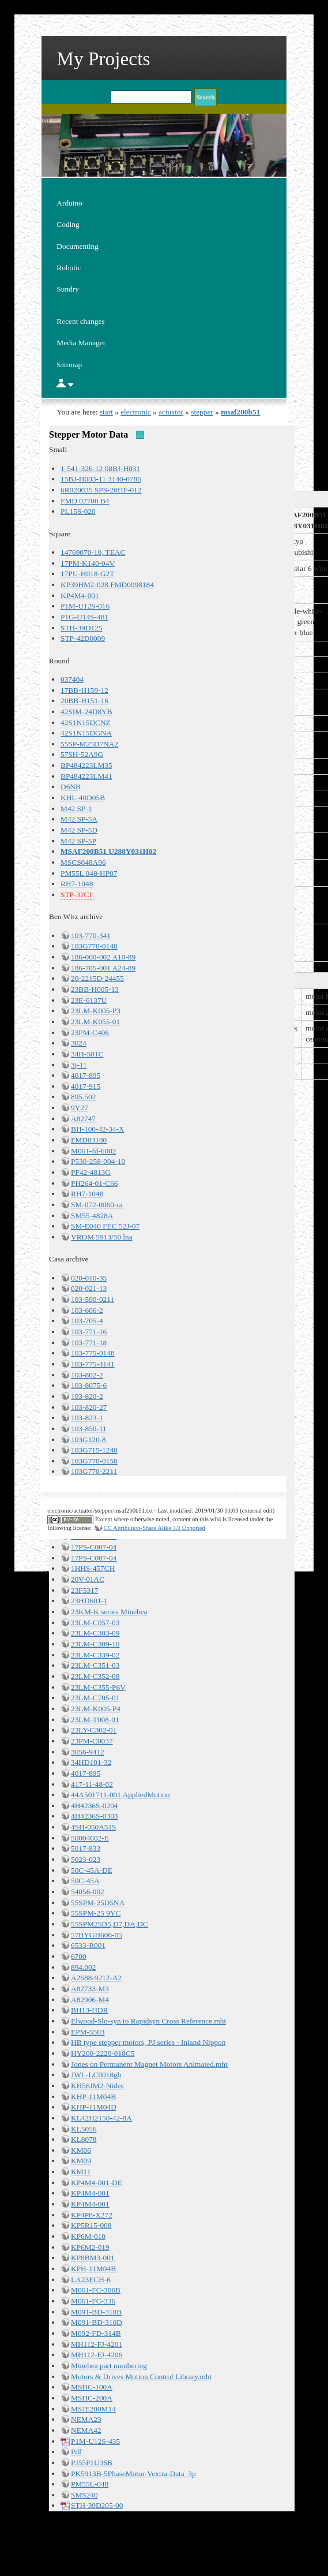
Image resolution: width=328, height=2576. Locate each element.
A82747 (83, 1118)
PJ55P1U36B (91, 2462)
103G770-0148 (94, 946)
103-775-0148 (93, 1353)
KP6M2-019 (90, 2247)
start (106, 412)
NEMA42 (86, 2430)
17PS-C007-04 (93, 1547)
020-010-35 (89, 1278)
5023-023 (85, 1859)
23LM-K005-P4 (95, 1708)
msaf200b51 (240, 412)
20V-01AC (87, 1579)
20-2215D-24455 (97, 978)
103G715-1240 (94, 1450)
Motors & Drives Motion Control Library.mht (141, 2376)
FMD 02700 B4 (85, 500)
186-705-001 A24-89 (103, 968)
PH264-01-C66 (94, 1183)
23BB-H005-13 (95, 989)
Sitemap (69, 364)
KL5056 (83, 2129)
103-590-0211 (92, 1299)
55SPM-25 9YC (95, 1913)
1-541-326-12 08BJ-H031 (100, 468)
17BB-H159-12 (84, 690)
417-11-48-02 (92, 1784)
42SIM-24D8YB (86, 711)
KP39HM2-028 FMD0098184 (107, 584)
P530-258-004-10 (98, 1161)
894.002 (83, 1967)
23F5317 (84, 1590)
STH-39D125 (82, 628)
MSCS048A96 (83, 862)
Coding (67, 224)
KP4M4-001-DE (96, 2182)
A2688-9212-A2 (96, 1977)
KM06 (81, 2150)
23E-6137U (89, 1000)
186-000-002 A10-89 (103, 957)
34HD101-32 (91, 1762)
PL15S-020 (78, 511)
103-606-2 (87, 1310)
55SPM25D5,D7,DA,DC (109, 1924)
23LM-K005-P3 (95, 1010)
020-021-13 (89, 1288)
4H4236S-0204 (94, 1805)
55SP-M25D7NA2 (89, 744)
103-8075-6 (89, 1385)
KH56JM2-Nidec (98, 2085)
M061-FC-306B (95, 2290)
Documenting (77, 246)
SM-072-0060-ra (97, 1204)
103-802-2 (87, 1375)
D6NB (71, 786)
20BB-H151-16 (84, 700)
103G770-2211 (94, 1471)
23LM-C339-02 (95, 1655)
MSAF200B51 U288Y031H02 (108, 851)
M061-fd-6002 (93, 1151)
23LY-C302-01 (93, 1730)
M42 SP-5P (78, 841)
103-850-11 (89, 1428)
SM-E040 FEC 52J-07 (105, 1226)
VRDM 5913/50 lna (102, 1237)
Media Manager (80, 342)
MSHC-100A (91, 2387)
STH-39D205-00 (97, 2505)
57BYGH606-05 (96, 1935)
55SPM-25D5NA (98, 1902)
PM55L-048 (89, 2484)
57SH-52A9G (82, 754)
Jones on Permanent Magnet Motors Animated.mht (149, 2064)
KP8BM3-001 (93, 2257)
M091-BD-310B (96, 2312)
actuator (171, 412)
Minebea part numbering (109, 2365)
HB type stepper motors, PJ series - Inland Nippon (148, 2042)
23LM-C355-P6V (98, 1687)
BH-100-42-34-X (98, 1129)
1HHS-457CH (93, 1568)
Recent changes (80, 321)
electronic (135, 412)
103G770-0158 (94, 1461)
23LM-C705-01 (95, 1697)
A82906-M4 (90, 1999)
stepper (202, 412)
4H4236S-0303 (94, 1816)
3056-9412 (87, 1752)
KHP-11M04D (93, 2107)
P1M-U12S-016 (85, 606)
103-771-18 (89, 1342)
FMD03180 (89, 1140)
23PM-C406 (90, 1032)
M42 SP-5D (79, 830)
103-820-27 (89, 1407)
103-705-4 (87, 1320)
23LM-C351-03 (95, 1665)
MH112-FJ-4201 (96, 2344)
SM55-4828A (92, 1215)
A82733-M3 (90, 1988)
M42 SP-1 (76, 808)
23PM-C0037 (92, 1741)
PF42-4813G (91, 1172)
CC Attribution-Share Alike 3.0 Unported (154, 1528)
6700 (78, 1956)
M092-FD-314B (96, 2333)
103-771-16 (89, 1331)
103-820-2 (87, 1396)
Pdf (76, 2451)
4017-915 (85, 1086)
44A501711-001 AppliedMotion (120, 1794)
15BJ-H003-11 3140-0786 (101, 479)
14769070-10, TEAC (93, 552)
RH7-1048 (77, 883)
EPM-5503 (88, 2032)
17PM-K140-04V (88, 563)
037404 (72, 679)
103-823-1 (87, 1417)
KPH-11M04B (93, 2268)
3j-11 (79, 1065)
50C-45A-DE (91, 1870)
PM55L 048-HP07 (89, 873)
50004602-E (90, 1838)
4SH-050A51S (93, 1827)
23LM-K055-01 (95, 1021)
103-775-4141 (93, 1364)
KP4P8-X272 (91, 2215)
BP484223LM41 (86, 776)
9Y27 (79, 1107)
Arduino (69, 203)
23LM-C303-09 (95, 1633)
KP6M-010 (88, 2236)
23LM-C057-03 (95, 1622)
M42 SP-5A (79, 819)
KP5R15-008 (91, 2225)
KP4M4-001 (80, 595)
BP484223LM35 (86, 765)
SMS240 (84, 2495)
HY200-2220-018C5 (102, 2053)
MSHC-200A (91, 2398)
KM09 (81, 2160)
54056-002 (87, 1891)
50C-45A (85, 1880)
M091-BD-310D (96, 2322)
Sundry (67, 289)
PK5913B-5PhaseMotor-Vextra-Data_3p (133, 2473)
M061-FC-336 (93, 2301)
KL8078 (83, 2139)
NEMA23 (86, 2419)
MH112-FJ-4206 (96, 2354)
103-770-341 (91, 935)
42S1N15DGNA (86, 733)
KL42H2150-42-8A (101, 2118)
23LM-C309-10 (95, 1644)
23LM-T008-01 (95, 1719)
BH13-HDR (89, 2010)
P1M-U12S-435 (95, 2441)
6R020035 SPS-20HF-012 (101, 490)
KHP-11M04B (93, 2096)
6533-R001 (88, 1945)
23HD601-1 (89, 1600)
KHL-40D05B (83, 797)
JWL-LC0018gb (96, 2074)
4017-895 (85, 1075)
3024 (78, 1043)
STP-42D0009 (83, 638)
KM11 (81, 2171)
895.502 (83, 1096)
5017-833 (85, 1848)
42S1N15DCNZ (86, 722)
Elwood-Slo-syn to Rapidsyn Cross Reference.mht (148, 2021)
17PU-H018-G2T (87, 573)
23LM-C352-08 (95, 1676)
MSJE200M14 (93, 2409)
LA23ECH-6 (91, 2279)
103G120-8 (88, 1439)
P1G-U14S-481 (84, 617)
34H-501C (87, 1054)
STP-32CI (76, 894)
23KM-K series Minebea (109, 1611)
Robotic (68, 267)
